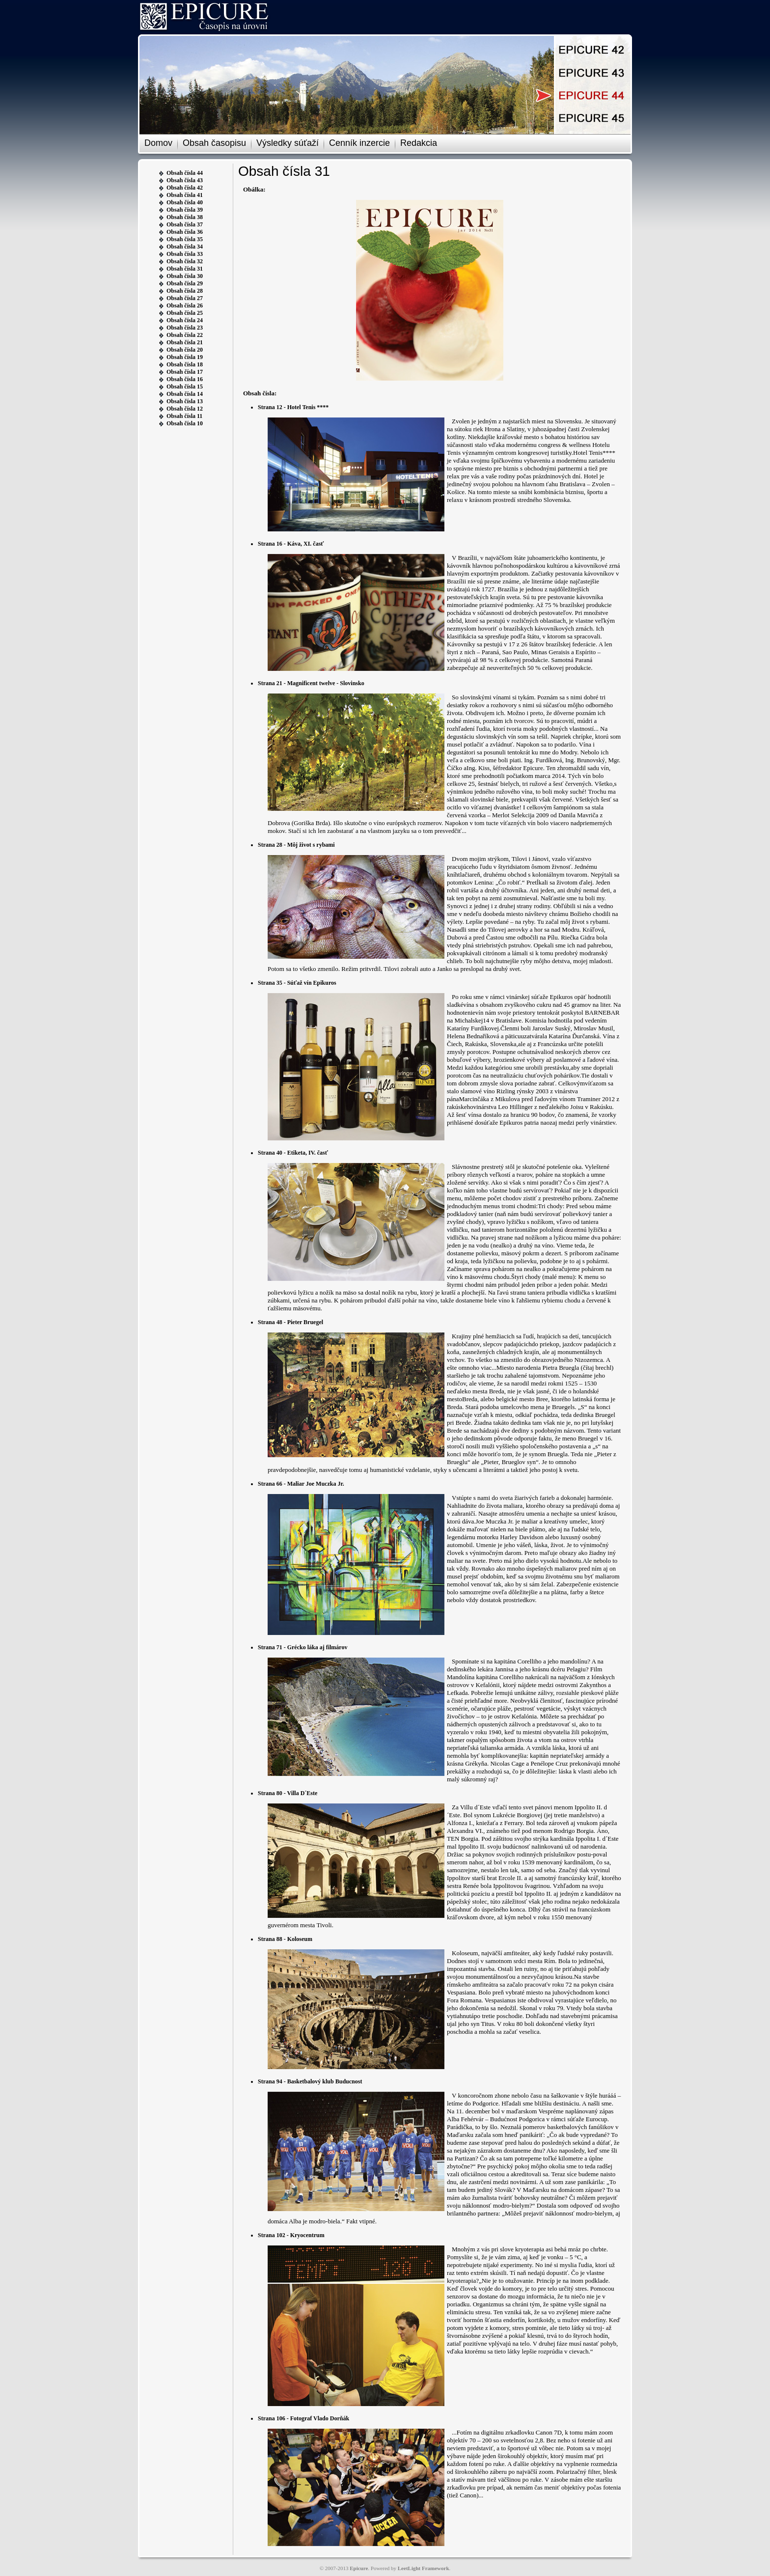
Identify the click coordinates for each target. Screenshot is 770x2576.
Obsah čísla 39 (184, 209)
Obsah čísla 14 (184, 393)
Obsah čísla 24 (184, 320)
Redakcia (418, 143)
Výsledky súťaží (287, 143)
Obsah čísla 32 (184, 261)
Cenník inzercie (359, 143)
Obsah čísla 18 (184, 364)
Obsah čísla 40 (184, 202)
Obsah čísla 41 (184, 195)
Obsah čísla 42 (184, 187)
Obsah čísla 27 (184, 298)
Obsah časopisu (214, 143)
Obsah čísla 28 (184, 290)
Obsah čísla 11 (184, 416)
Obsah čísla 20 (184, 349)
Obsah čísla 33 (184, 253)
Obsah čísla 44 (184, 172)
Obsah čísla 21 (184, 342)
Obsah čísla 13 (184, 401)
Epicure (359, 2568)
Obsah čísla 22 (184, 335)
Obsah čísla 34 (184, 246)
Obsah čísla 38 (184, 217)
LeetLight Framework (423, 2568)
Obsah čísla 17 (184, 371)
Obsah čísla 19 (184, 357)
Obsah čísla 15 (184, 386)
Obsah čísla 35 (184, 239)
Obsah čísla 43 (184, 180)
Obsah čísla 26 (184, 305)
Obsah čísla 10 (184, 423)
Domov (158, 143)
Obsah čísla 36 (184, 231)
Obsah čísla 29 (184, 283)
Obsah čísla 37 (184, 224)
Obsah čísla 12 (184, 408)
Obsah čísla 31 (184, 268)
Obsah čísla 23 (184, 327)
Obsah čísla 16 (184, 379)
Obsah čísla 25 (184, 312)
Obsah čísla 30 (184, 276)
